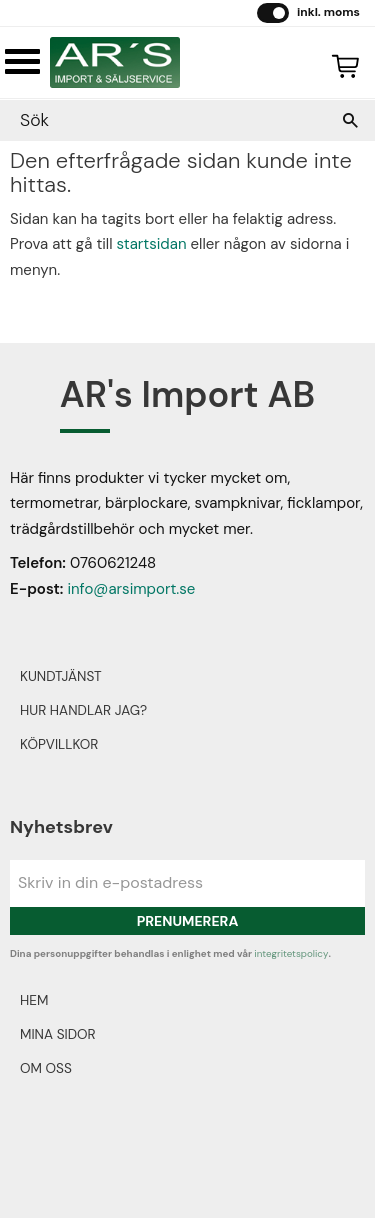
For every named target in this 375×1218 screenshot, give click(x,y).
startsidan (152, 244)
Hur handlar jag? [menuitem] (83, 710)
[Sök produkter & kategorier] (167, 120)
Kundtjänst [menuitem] (61, 676)
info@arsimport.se (131, 589)
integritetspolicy (291, 953)
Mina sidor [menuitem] (58, 1034)
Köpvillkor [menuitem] (59, 744)
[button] (22, 61)
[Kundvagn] (341, 63)
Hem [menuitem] (34, 1000)
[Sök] (350, 120)
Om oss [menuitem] (46, 1068)
